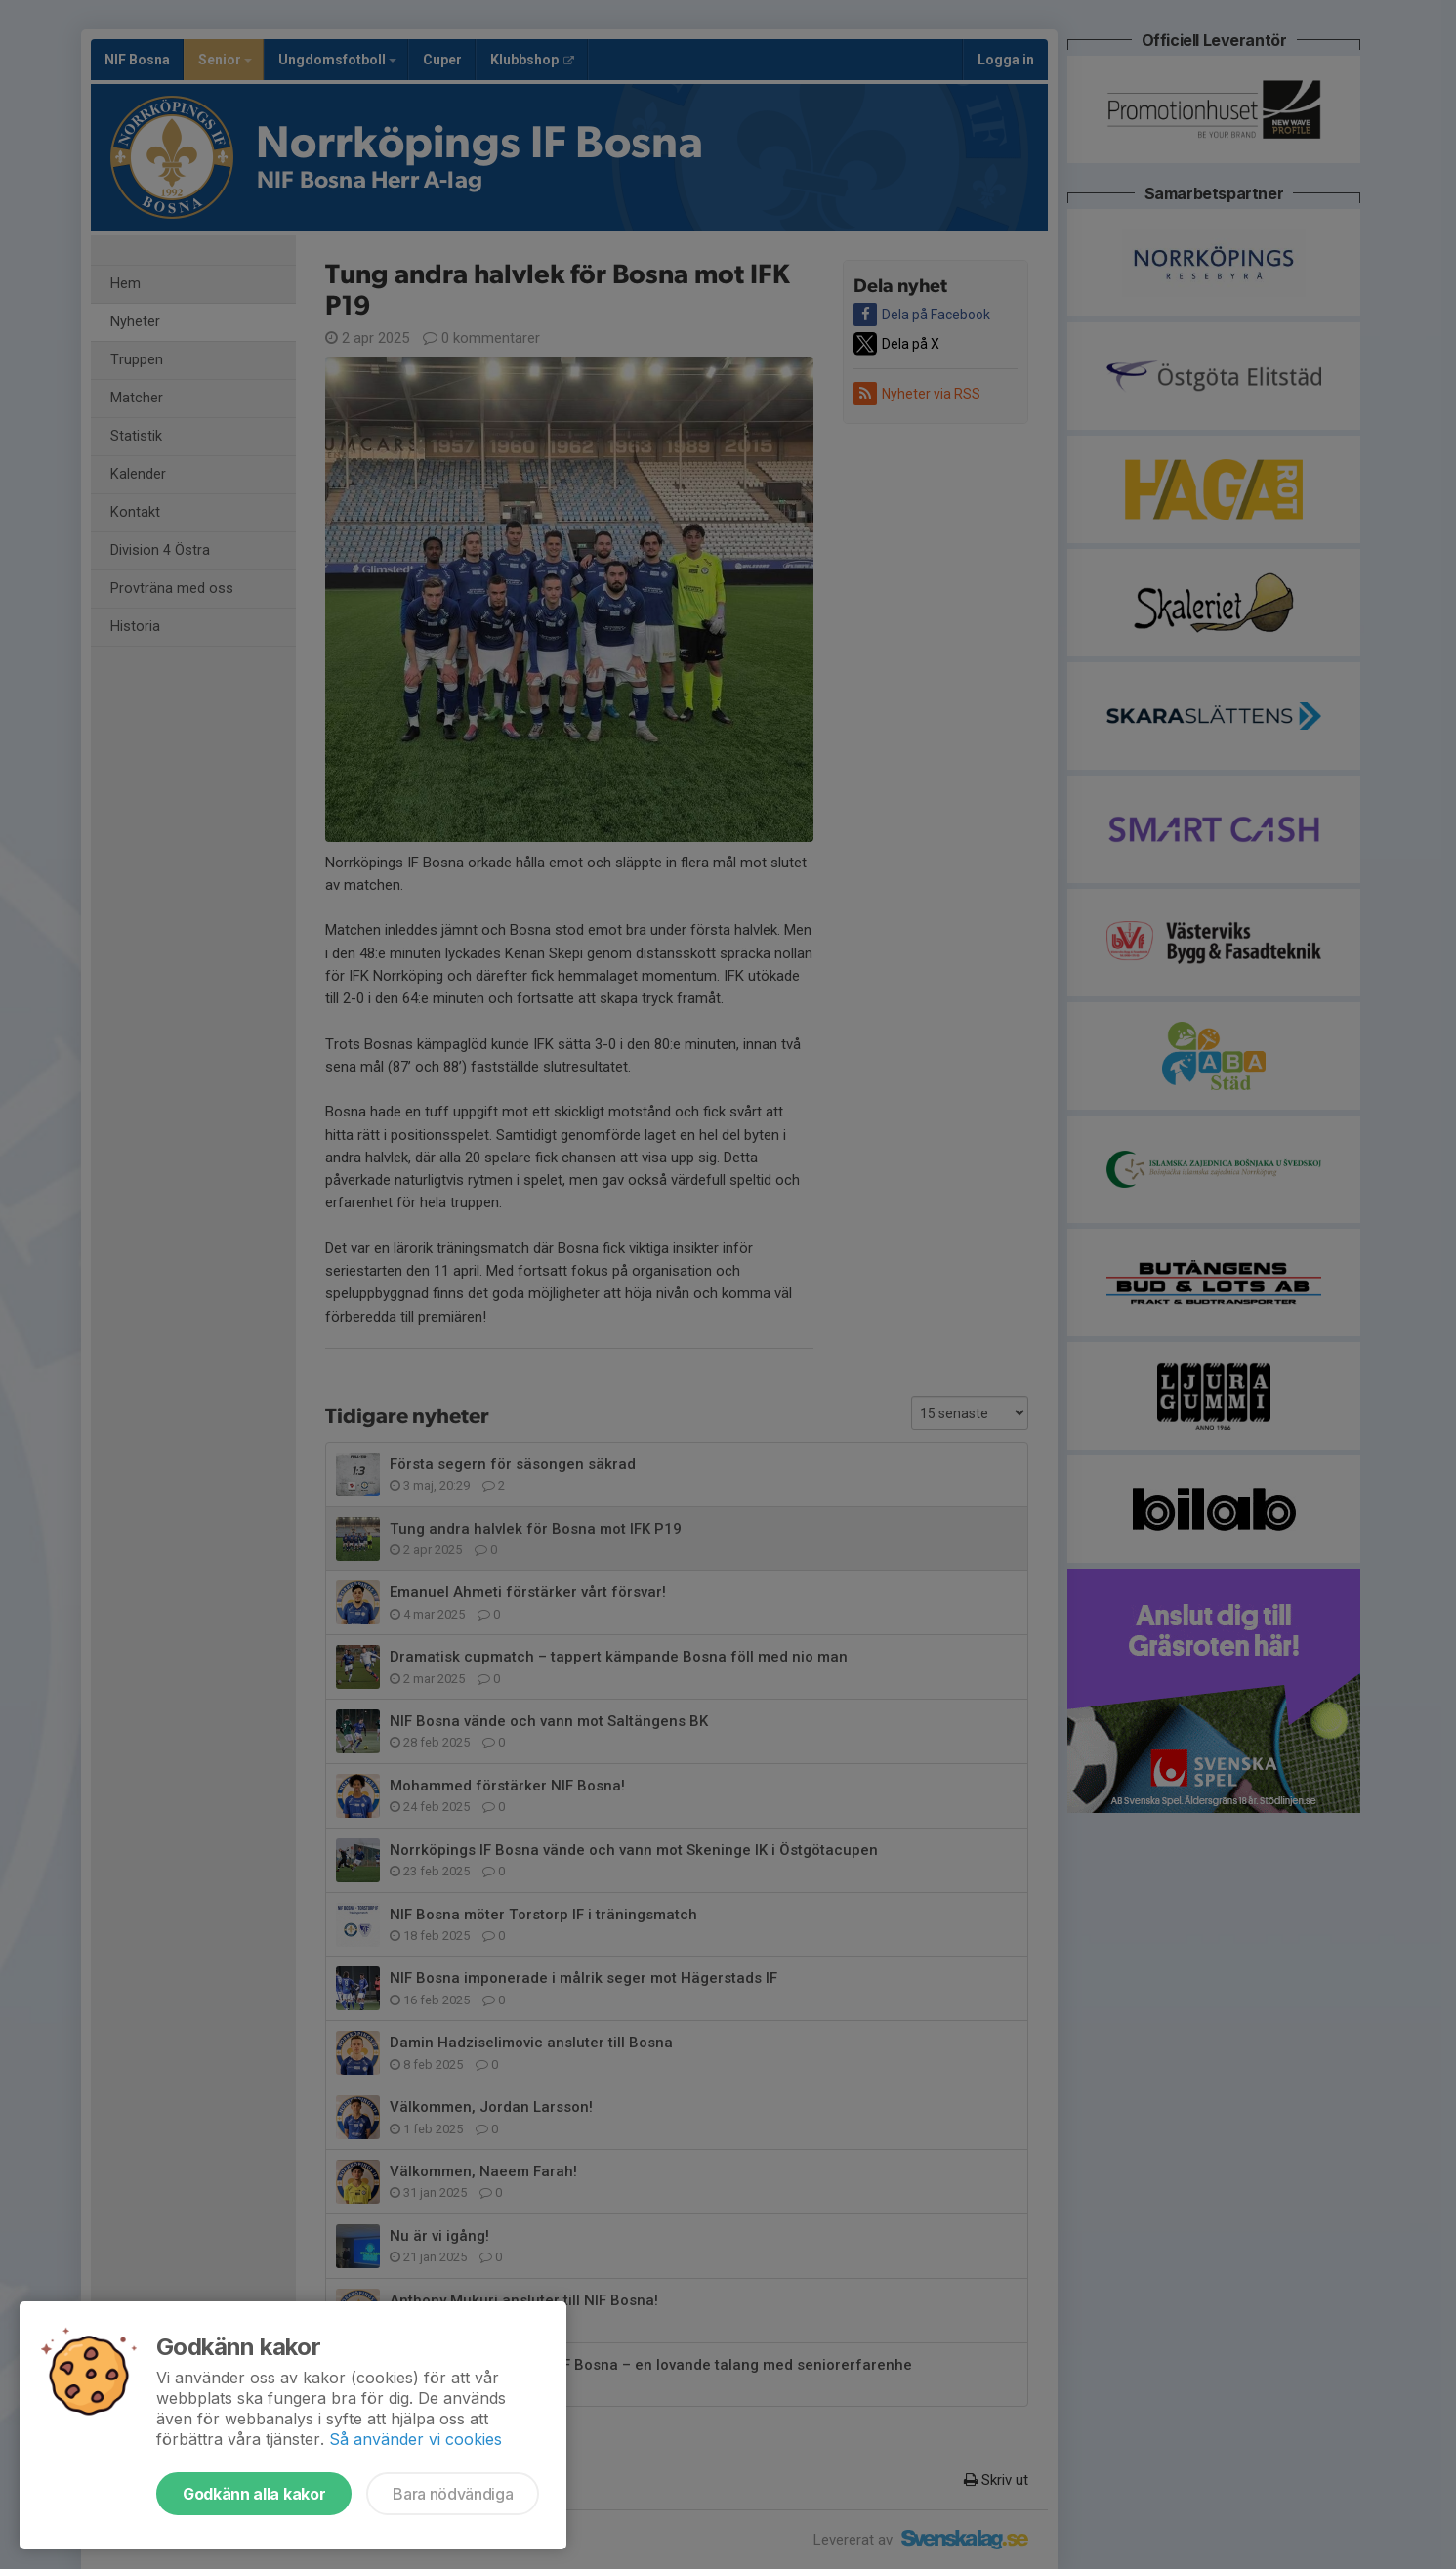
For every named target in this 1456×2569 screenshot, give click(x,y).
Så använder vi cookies (415, 2439)
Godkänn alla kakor (254, 2494)
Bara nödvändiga (453, 2494)
